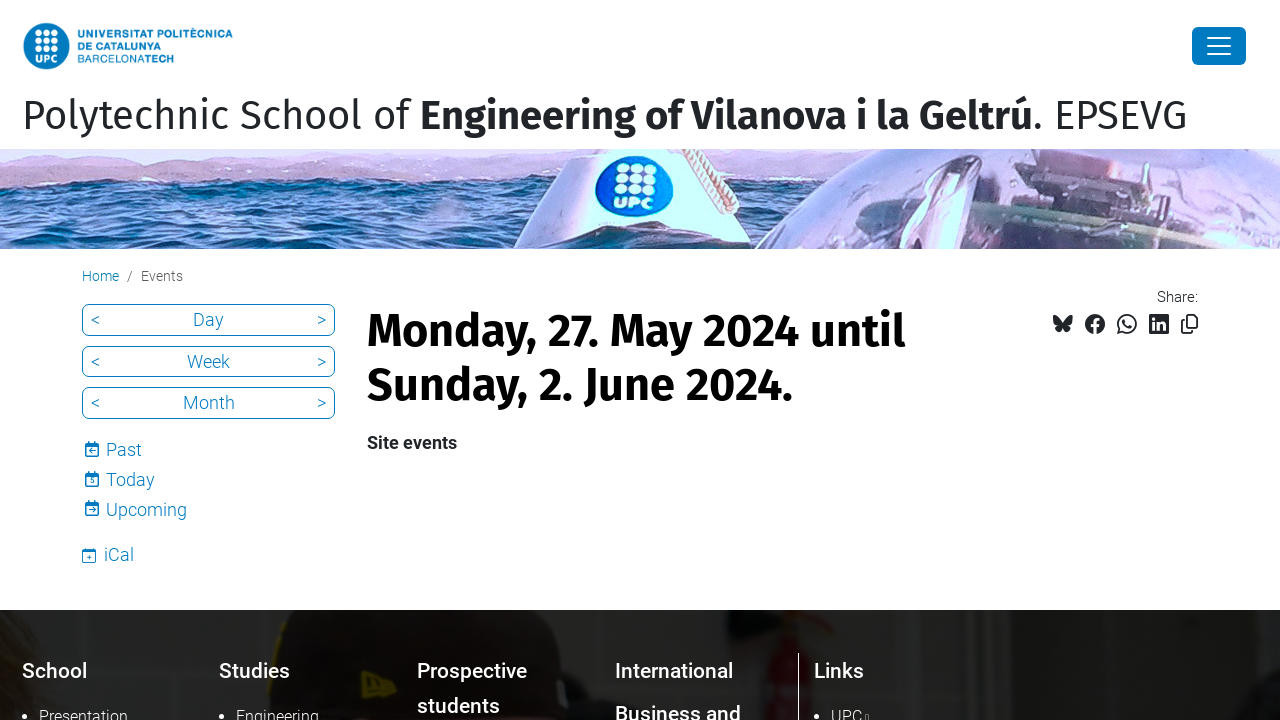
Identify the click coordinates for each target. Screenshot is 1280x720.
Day (208, 319)
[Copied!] (1189, 324)
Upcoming (146, 509)
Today (130, 479)
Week (208, 361)
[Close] (1219, 46)
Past (124, 449)
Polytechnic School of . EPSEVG (604, 116)
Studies (254, 670)
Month (209, 402)
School (54, 670)
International (674, 670)
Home (100, 276)
